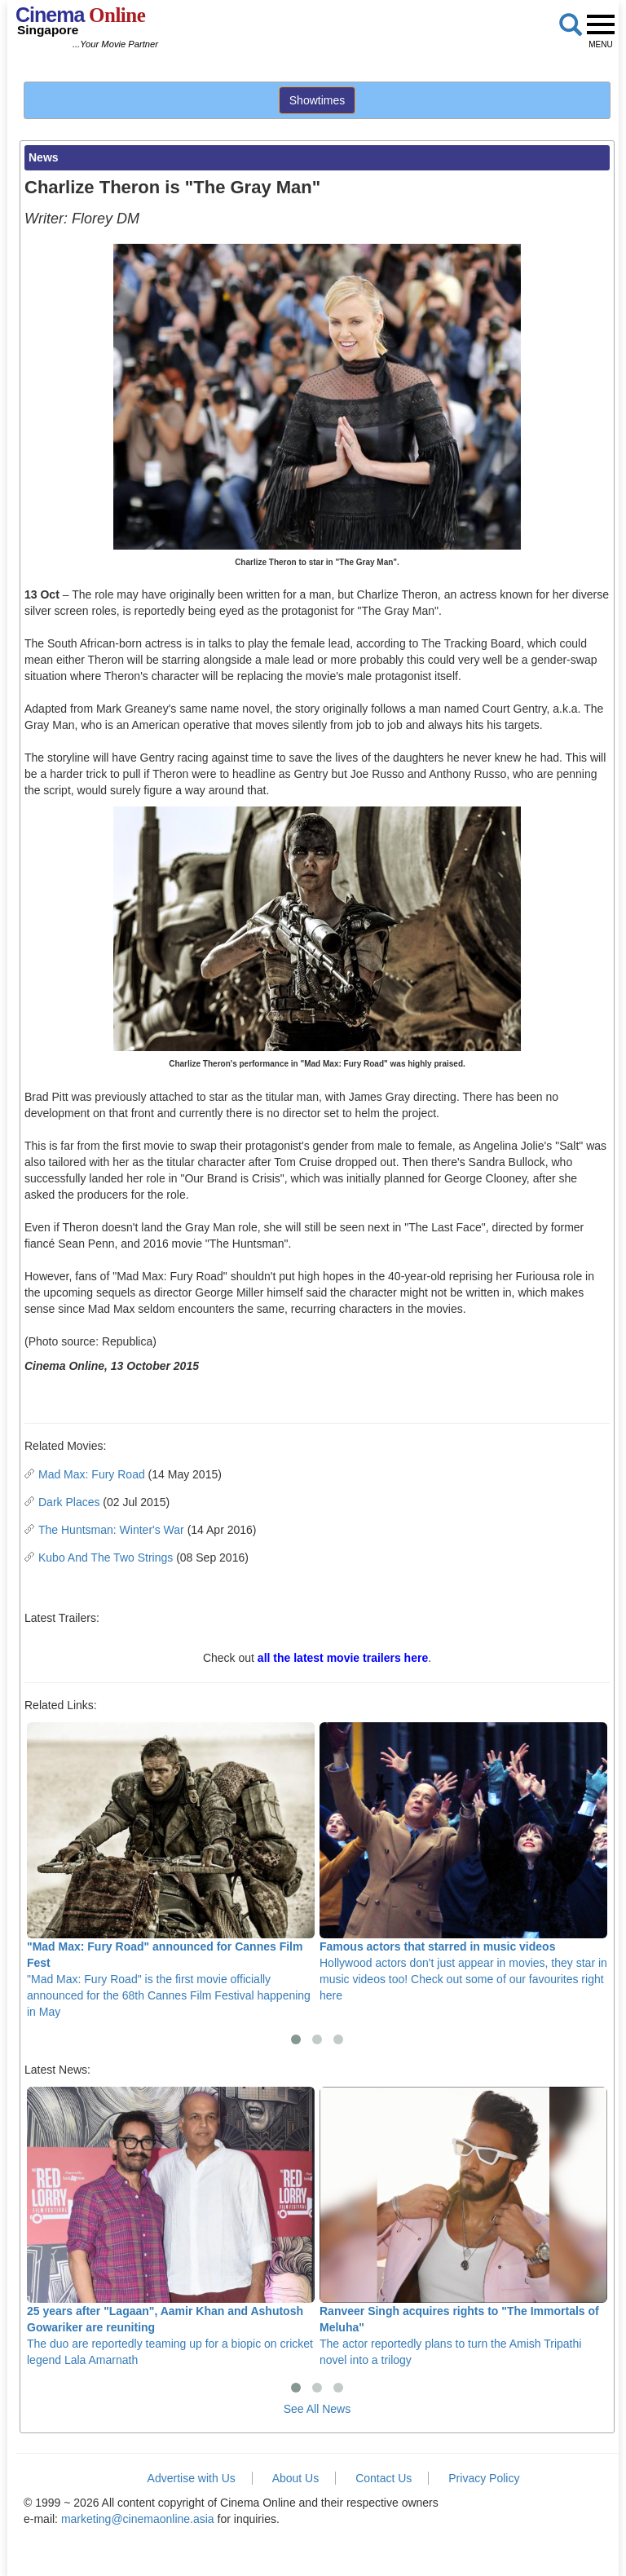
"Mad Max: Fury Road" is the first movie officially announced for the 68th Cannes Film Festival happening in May (171, 1870)
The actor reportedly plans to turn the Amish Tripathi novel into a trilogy (463, 2226)
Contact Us (383, 2478)
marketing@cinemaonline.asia (137, 2518)
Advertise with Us (192, 2478)
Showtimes (317, 100)
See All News (317, 2408)
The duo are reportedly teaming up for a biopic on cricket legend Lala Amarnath (171, 2226)
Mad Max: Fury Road (91, 1474)
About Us (296, 2478)
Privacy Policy (483, 2478)
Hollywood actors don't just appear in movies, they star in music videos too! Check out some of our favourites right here (463, 1862)
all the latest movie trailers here (343, 1657)
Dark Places (68, 1502)
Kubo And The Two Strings (105, 1557)
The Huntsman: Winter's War (111, 1529)
